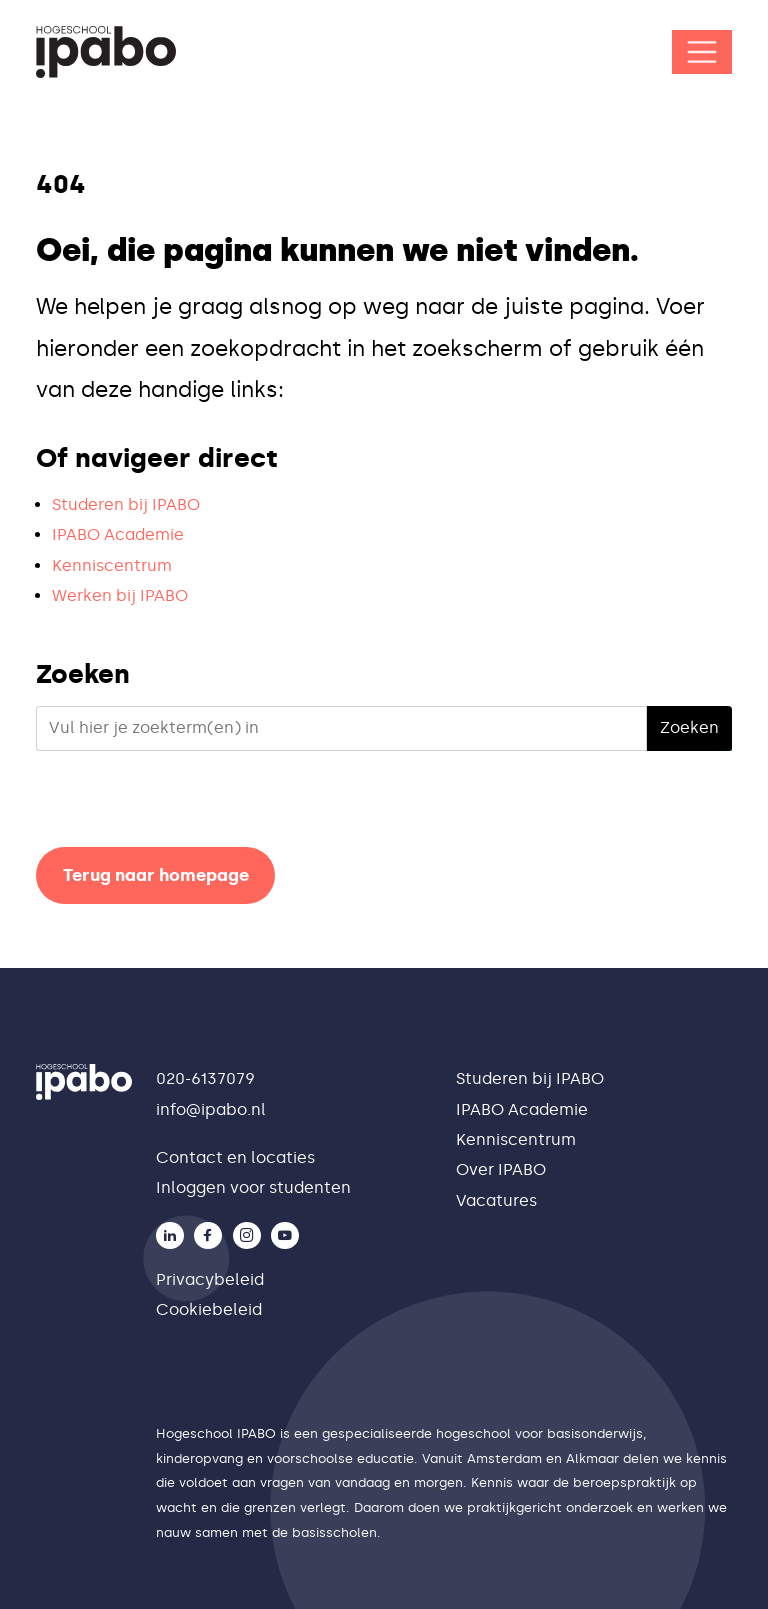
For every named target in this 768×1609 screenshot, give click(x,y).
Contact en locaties (235, 1157)
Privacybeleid (210, 1279)
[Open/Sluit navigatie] (702, 52)
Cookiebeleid (209, 1309)
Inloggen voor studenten (253, 1187)
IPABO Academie (118, 534)
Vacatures (496, 1200)
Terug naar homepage (156, 875)
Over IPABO (501, 1169)
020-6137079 (205, 1078)
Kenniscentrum (112, 565)
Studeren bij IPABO (126, 504)
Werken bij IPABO (120, 595)
